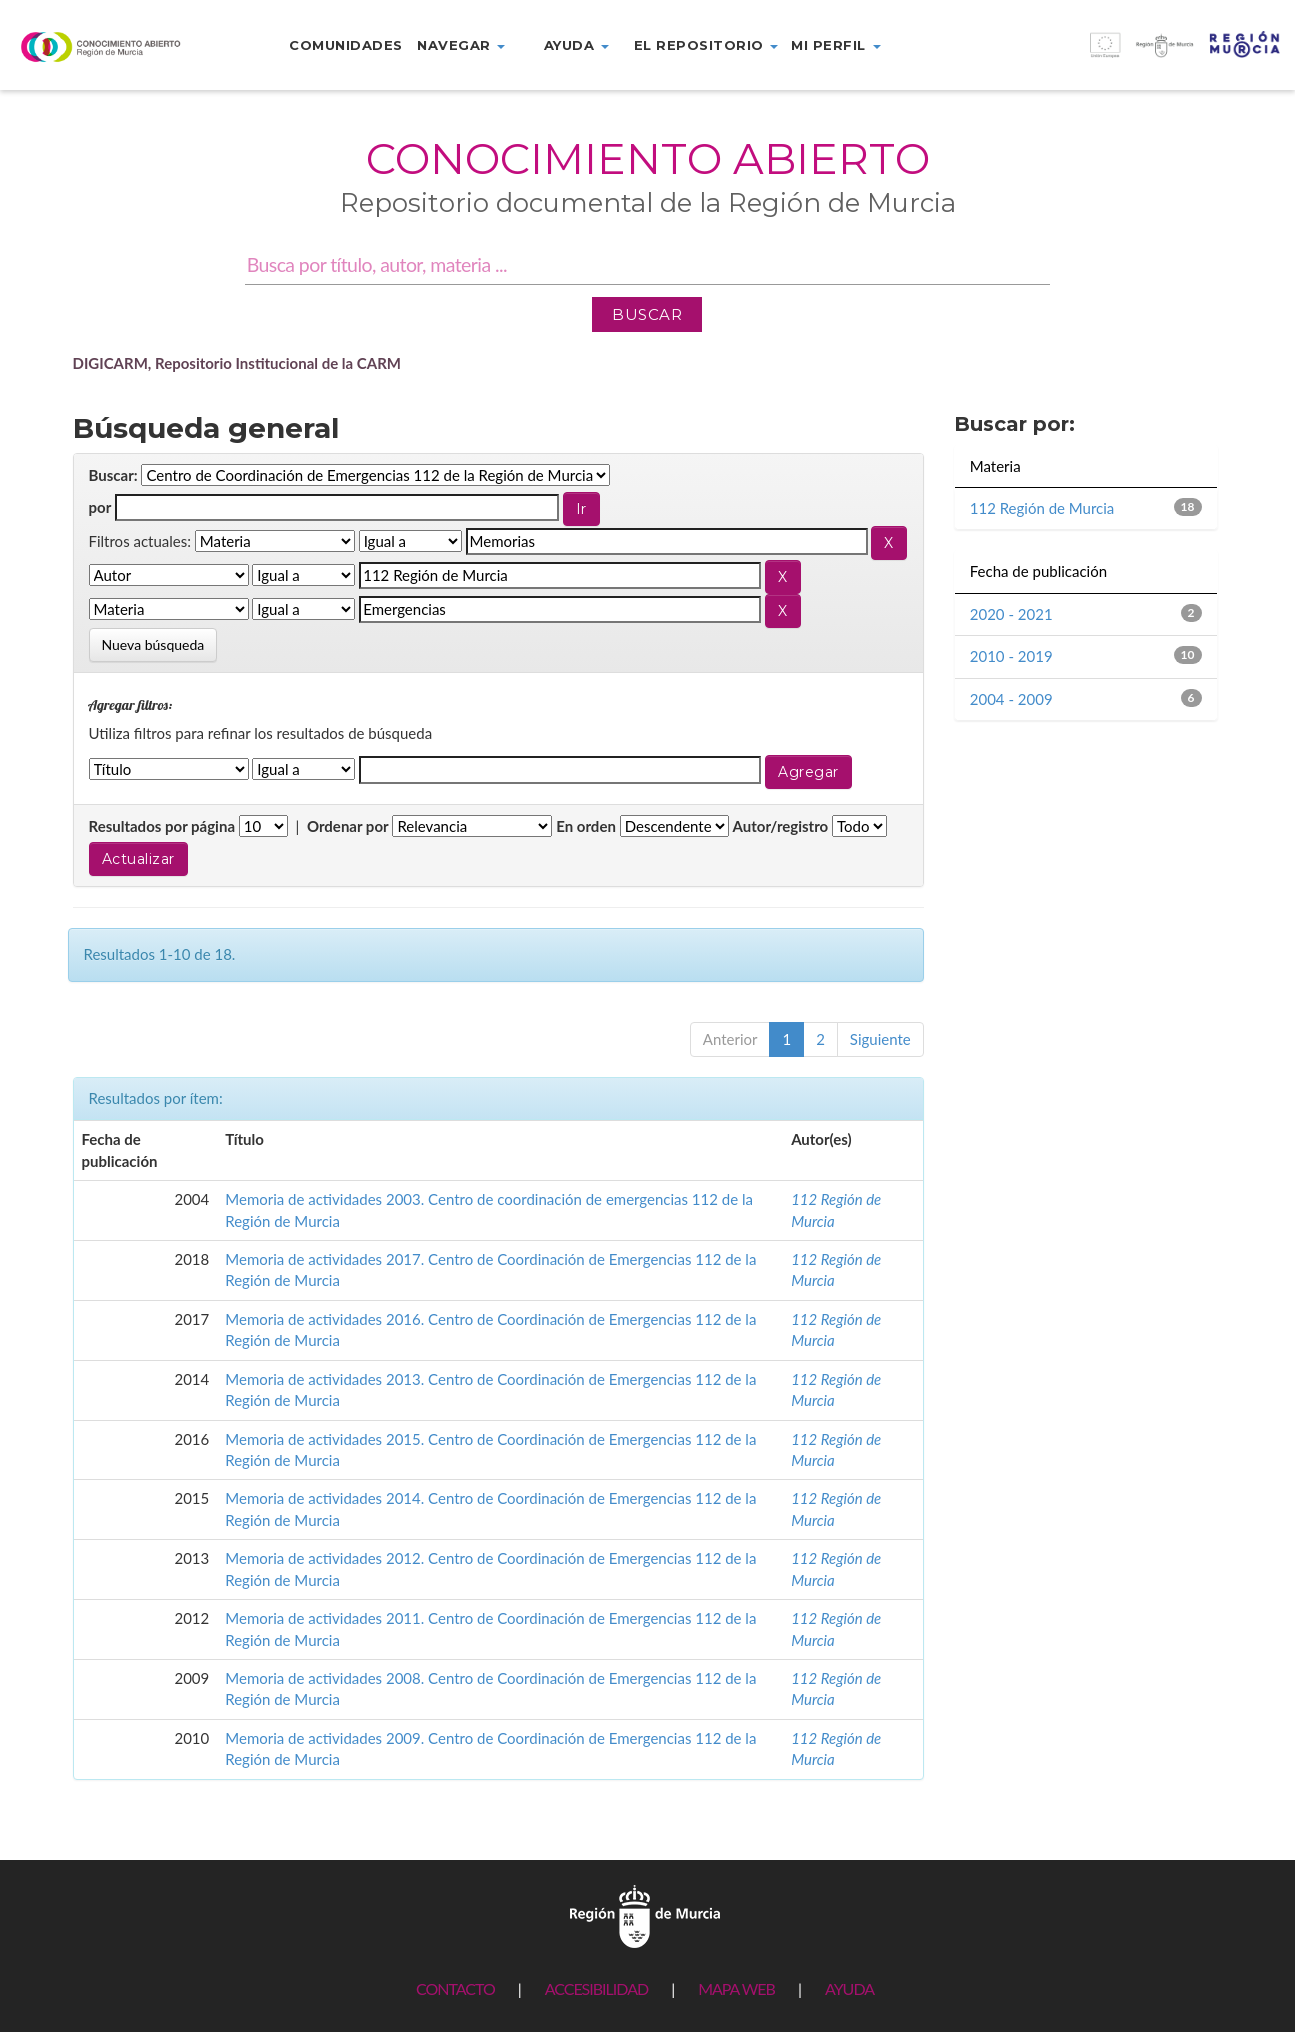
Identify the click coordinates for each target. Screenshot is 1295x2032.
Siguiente (880, 1039)
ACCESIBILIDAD (596, 1988)
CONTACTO (455, 1988)
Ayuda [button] (576, 45)
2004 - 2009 (1011, 699)
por (100, 507)
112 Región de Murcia (1042, 508)
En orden (586, 826)
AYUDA (849, 1988)
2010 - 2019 (1011, 656)
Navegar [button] (461, 45)
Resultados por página (162, 826)
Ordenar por (348, 826)
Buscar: (113, 475)
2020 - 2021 (1011, 614)
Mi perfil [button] (835, 45)
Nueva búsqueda (153, 644)
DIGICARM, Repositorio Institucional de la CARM (237, 363)
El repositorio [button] (706, 45)
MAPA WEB (736, 1988)
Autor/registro (781, 826)
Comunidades (346, 45)
